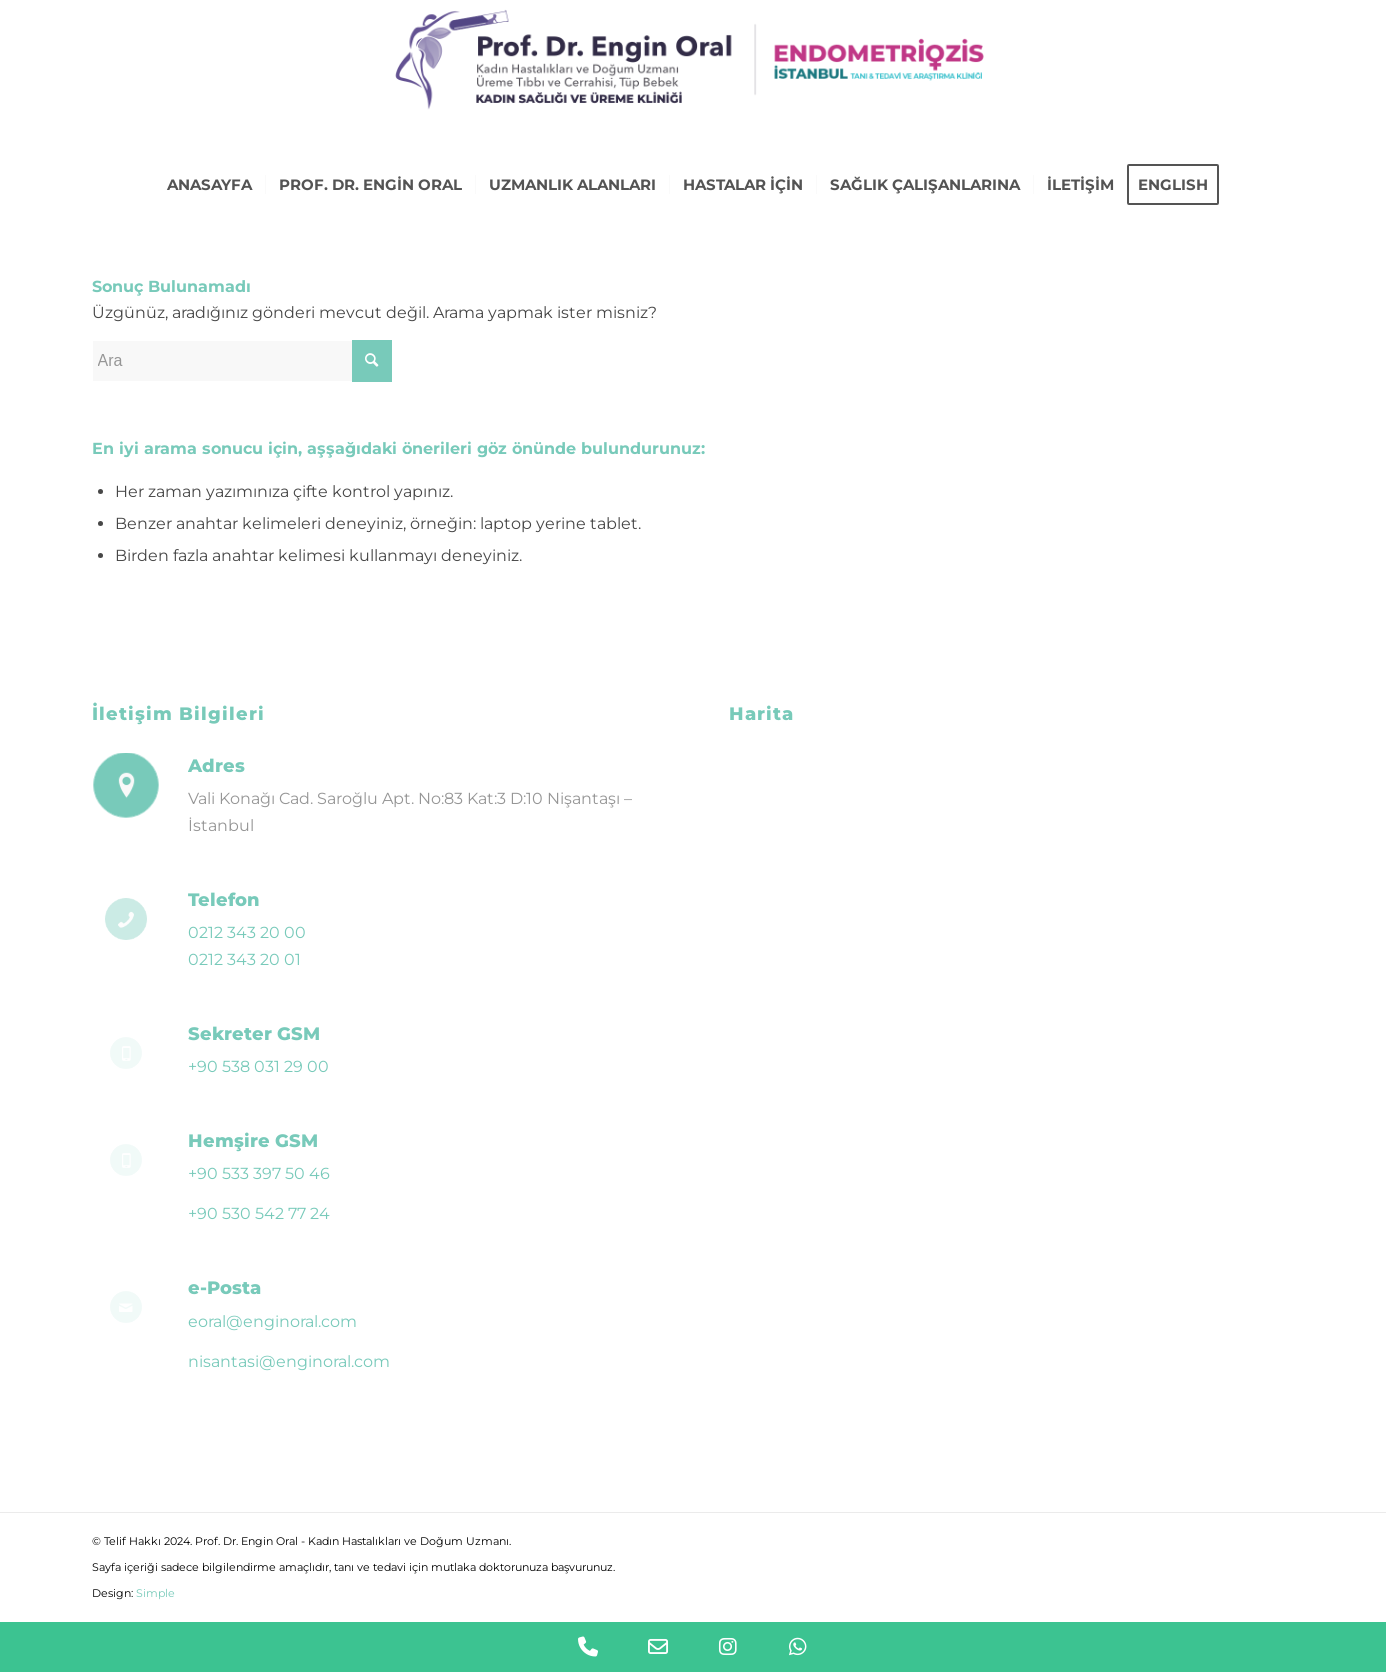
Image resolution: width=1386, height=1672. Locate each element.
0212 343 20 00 (247, 932)
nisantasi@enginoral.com (289, 1361)
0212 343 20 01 (244, 959)
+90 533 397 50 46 (259, 1173)
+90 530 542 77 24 (259, 1213)
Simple (155, 1593)
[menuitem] (209, 185)
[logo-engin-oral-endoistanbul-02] (692, 80)
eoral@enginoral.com (272, 1321)
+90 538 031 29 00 (258, 1066)
